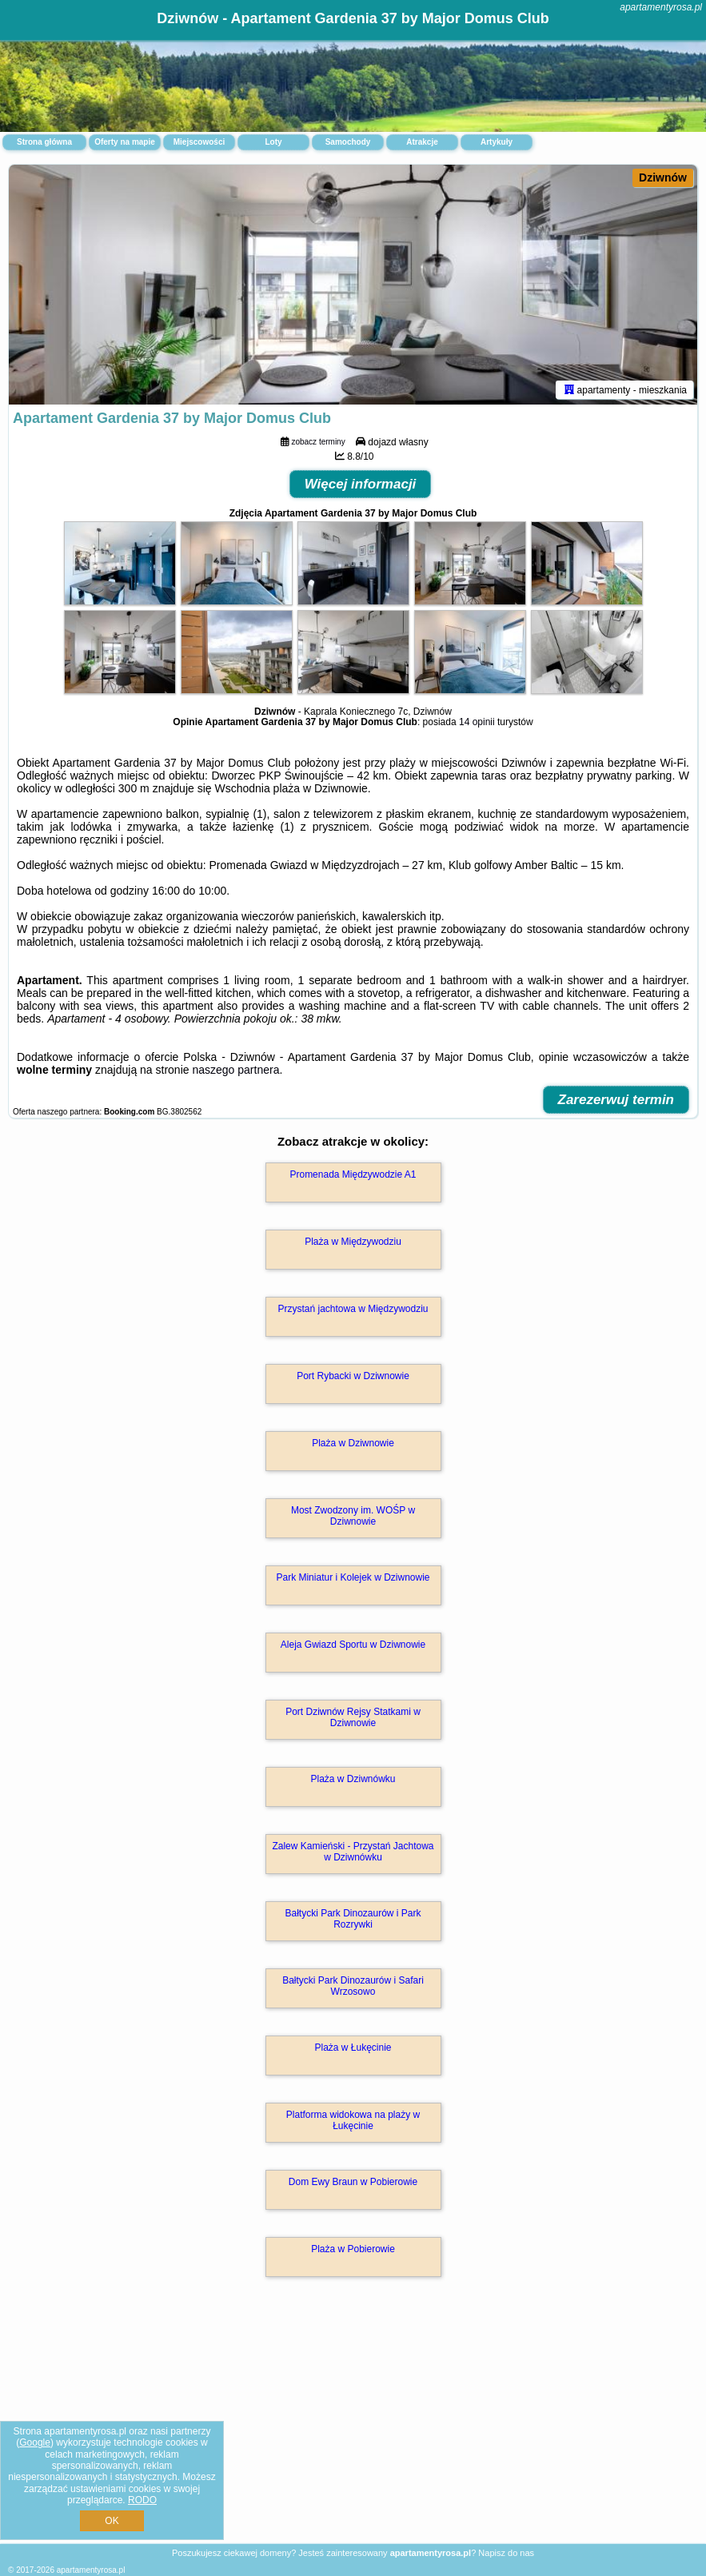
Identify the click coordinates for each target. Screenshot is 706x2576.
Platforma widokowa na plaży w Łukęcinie (353, 2120)
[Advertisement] (353, 2427)
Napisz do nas (506, 2553)
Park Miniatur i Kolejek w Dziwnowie (352, 1577)
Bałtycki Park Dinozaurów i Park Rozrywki (353, 1919)
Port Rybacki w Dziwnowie (353, 1376)
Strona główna (44, 142)
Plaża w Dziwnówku (352, 1778)
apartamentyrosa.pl (661, 7)
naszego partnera (235, 1069)
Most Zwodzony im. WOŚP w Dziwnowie (353, 1516)
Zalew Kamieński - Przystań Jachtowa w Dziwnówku (352, 1851)
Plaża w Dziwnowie (353, 1443)
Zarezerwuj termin (616, 1099)
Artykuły (497, 142)
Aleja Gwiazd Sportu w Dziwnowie (353, 1644)
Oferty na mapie (124, 142)
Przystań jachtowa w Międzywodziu (352, 1308)
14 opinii (477, 722)
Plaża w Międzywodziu (353, 1241)
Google (34, 2442)
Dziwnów (663, 177)
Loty (273, 142)
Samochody (348, 142)
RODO (142, 2500)
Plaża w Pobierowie (353, 2249)
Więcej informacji (361, 484)
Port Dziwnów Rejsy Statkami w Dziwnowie (353, 1717)
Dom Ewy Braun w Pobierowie (353, 2181)
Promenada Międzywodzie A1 (352, 1174)
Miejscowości (199, 142)
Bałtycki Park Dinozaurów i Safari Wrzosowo (353, 1986)
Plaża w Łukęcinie (352, 2047)
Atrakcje (421, 142)
